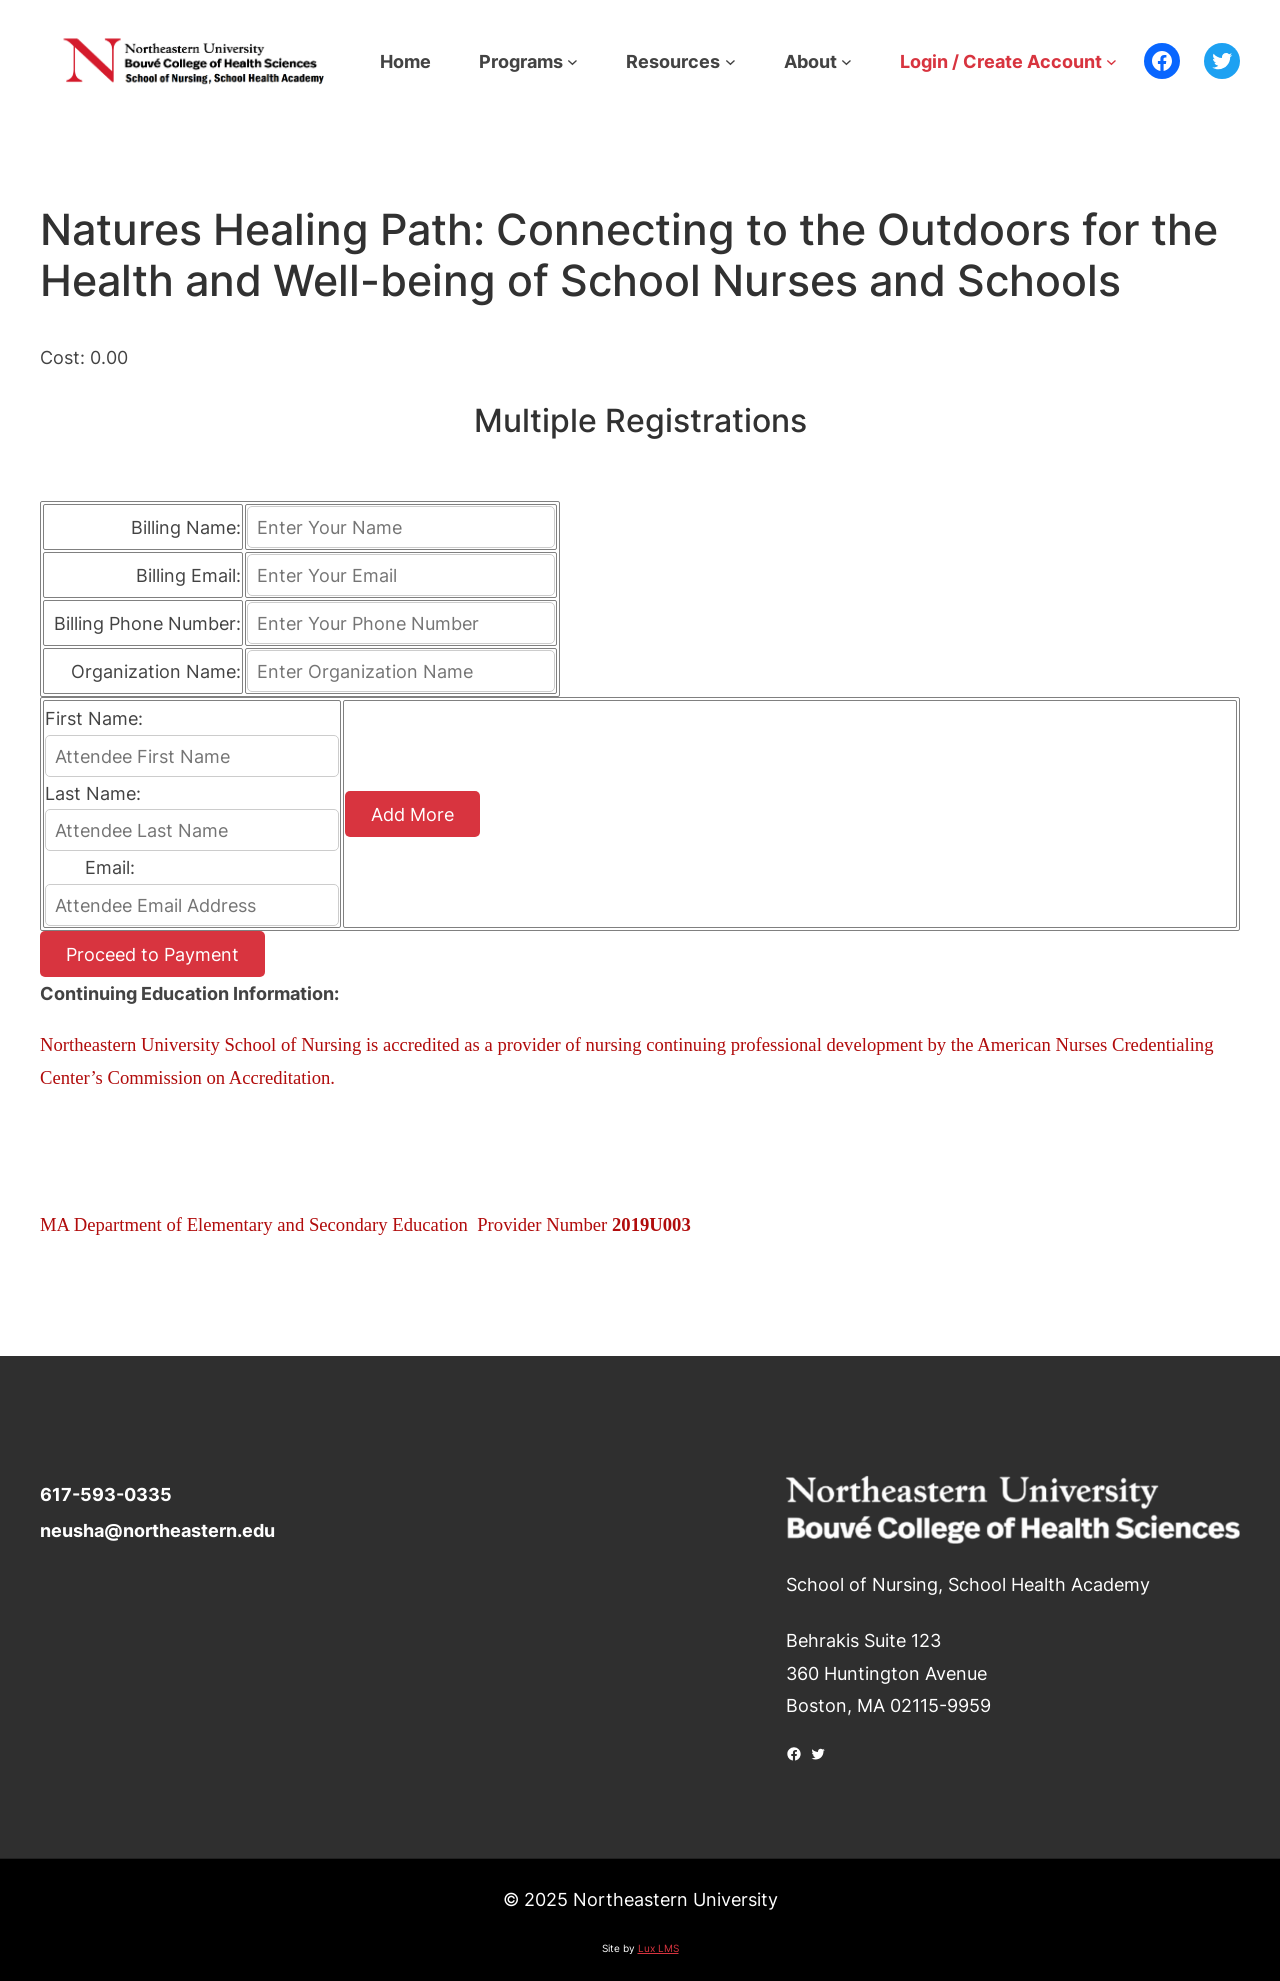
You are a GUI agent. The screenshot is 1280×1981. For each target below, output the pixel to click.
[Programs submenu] (572, 61)
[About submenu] (846, 61)
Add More (412, 814)
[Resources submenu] (730, 61)
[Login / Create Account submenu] (1111, 61)
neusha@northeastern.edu (157, 1530)
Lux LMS (658, 1948)
